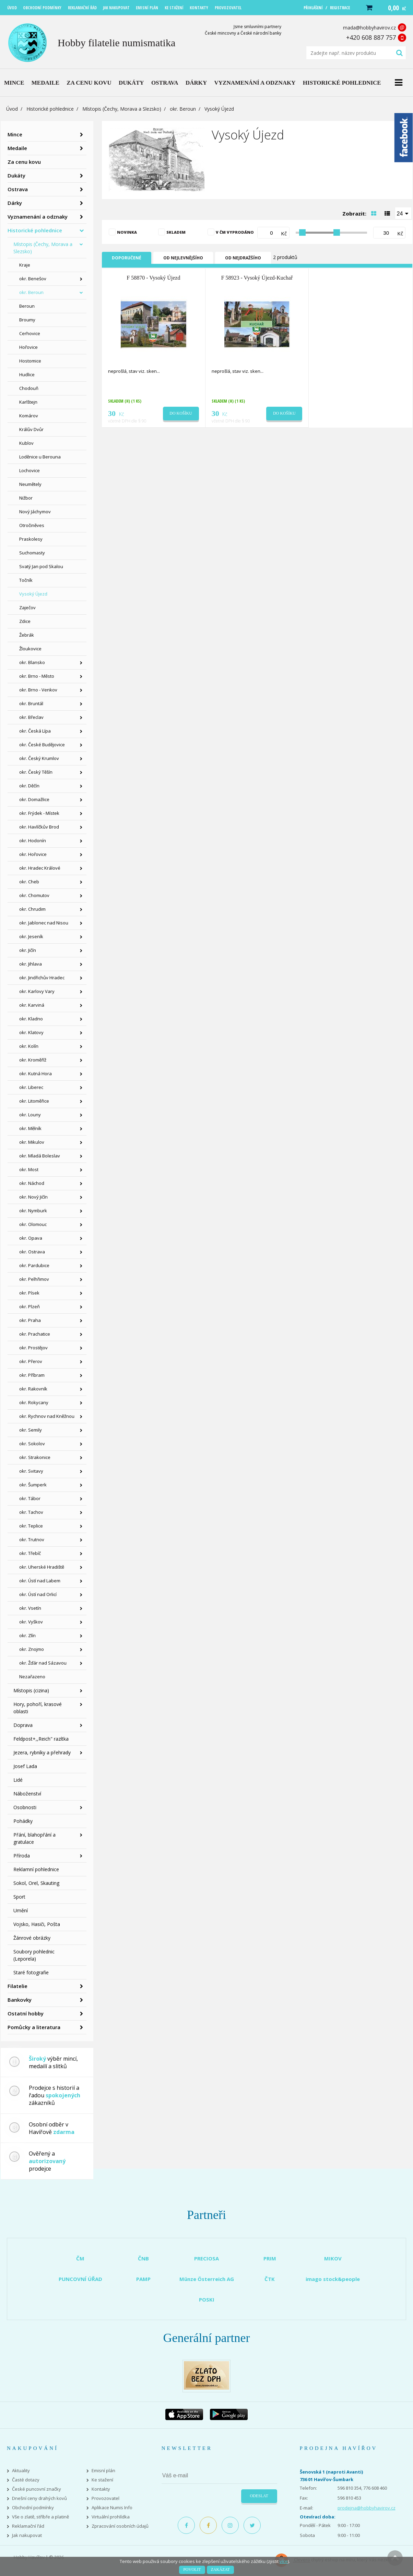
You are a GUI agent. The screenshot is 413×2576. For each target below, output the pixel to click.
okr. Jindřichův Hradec (41, 977)
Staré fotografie (31, 1972)
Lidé (18, 1780)
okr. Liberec (31, 1087)
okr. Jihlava (30, 964)
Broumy (27, 320)
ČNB (143, 2258)
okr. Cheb (29, 882)
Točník (26, 580)
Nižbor (26, 498)
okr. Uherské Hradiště (41, 1567)
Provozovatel (105, 2498)
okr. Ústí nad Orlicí (38, 1594)
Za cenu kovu (24, 161)
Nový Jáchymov (35, 511)
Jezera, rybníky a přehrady (42, 1752)
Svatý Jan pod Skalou (41, 566)
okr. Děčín (29, 786)
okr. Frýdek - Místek (39, 813)
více (284, 2561)
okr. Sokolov (32, 1443)
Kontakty (101, 2489)
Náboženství (27, 1793)
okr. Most (28, 1169)
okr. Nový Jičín (33, 1197)
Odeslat (259, 2495)
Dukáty (16, 175)
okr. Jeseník (31, 936)
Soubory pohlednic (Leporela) (34, 1955)
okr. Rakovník (33, 1389)
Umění (20, 1910)
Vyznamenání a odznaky (38, 216)
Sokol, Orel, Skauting (36, 1883)
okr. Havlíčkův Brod (39, 827)
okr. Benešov (32, 278)
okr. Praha (30, 1320)
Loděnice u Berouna (40, 457)
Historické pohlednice (50, 109)
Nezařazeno (32, 1676)
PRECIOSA (206, 2258)
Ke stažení (102, 2479)
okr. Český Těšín (35, 772)
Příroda (21, 1855)
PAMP (143, 2279)
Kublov (26, 443)
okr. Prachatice (34, 1334)
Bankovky (20, 1999)
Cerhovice (29, 333)
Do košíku (180, 413)
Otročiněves (31, 525)
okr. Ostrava (32, 1252)
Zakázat (220, 2569)
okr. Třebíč (30, 1553)
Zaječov (27, 607)
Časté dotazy (25, 2479)
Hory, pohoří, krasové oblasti (37, 1708)
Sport (19, 1896)
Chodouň (28, 388)
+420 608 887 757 (371, 37)
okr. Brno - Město (36, 676)
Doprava (23, 1725)
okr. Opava (30, 1238)
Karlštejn (28, 402)
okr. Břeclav (31, 717)
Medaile (17, 148)
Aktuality (21, 2470)
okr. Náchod (31, 1183)
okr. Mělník (30, 1128)
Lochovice (29, 470)
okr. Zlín (27, 1635)
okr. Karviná (31, 1005)
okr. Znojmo (31, 1649)
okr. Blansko (32, 662)
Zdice (25, 621)
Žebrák (26, 635)
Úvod (12, 109)
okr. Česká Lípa (35, 731)
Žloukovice (30, 649)
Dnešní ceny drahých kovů (39, 2498)
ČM (80, 2258)
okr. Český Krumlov (39, 758)
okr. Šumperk (33, 1485)
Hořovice (28, 347)
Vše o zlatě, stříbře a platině (40, 2516)
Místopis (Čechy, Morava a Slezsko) (121, 109)
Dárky (15, 202)
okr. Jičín (27, 950)
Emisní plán (103, 2470)
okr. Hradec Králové (39, 868)
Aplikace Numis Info (112, 2507)
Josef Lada (25, 1766)
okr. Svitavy (31, 1471)
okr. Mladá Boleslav (39, 1156)
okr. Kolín (28, 1046)
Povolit (192, 2569)
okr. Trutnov (31, 1539)
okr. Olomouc (33, 1224)
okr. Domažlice (34, 799)
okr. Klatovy (31, 1032)
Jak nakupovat (27, 2535)
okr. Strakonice (34, 1457)
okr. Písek (29, 1293)
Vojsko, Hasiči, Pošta (36, 1924)
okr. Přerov (30, 1361)
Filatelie (17, 1986)
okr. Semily (30, 1430)
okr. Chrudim (32, 909)
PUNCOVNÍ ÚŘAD (80, 2279)
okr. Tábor (29, 1498)
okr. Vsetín (30, 1608)
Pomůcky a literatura (34, 2027)
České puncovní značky (36, 2489)
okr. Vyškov (31, 1622)
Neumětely (30, 484)
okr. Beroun (183, 109)
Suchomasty (32, 553)
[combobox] (403, 213)
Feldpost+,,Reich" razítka (41, 1738)
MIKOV (333, 2258)
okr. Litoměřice (34, 1101)
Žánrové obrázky (31, 1938)
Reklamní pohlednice (36, 1869)
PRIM (269, 2258)
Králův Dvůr (31, 429)
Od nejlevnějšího (183, 258)
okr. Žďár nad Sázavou (43, 1663)
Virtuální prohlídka (111, 2516)
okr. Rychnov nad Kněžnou (46, 1416)
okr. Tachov (31, 1512)
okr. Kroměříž (32, 1060)
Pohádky (23, 1821)
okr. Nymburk (33, 1210)
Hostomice (30, 361)
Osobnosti (24, 1807)
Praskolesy (31, 539)
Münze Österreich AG (206, 2279)
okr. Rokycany (33, 1402)
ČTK (269, 2279)
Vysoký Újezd (33, 594)
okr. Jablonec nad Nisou (43, 923)
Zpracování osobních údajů (120, 2526)
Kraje (24, 265)
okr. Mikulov (31, 1142)
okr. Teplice (31, 1526)
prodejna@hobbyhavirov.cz (367, 2508)
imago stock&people (333, 2279)
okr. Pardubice (34, 1265)
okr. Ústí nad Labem (39, 1581)
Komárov (28, 416)
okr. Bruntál (31, 703)
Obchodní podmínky (33, 2507)
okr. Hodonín (32, 840)
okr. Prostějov (33, 1348)
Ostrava (18, 189)
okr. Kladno (31, 1019)
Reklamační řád (28, 2526)
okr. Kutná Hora (35, 1073)
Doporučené (126, 258)
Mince (15, 134)
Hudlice (27, 374)
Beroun (27, 306)
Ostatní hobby (26, 2013)
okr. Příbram (32, 1375)
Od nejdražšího (243, 258)
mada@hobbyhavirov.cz (369, 27)
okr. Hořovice (33, 854)
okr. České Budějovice (42, 744)
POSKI (206, 2299)
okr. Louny (30, 1115)
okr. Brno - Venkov (38, 690)
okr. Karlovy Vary (37, 991)
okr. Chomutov (34, 895)
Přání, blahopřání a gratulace (34, 1838)
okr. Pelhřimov (34, 1279)
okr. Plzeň (29, 1306)
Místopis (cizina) (31, 1690)
